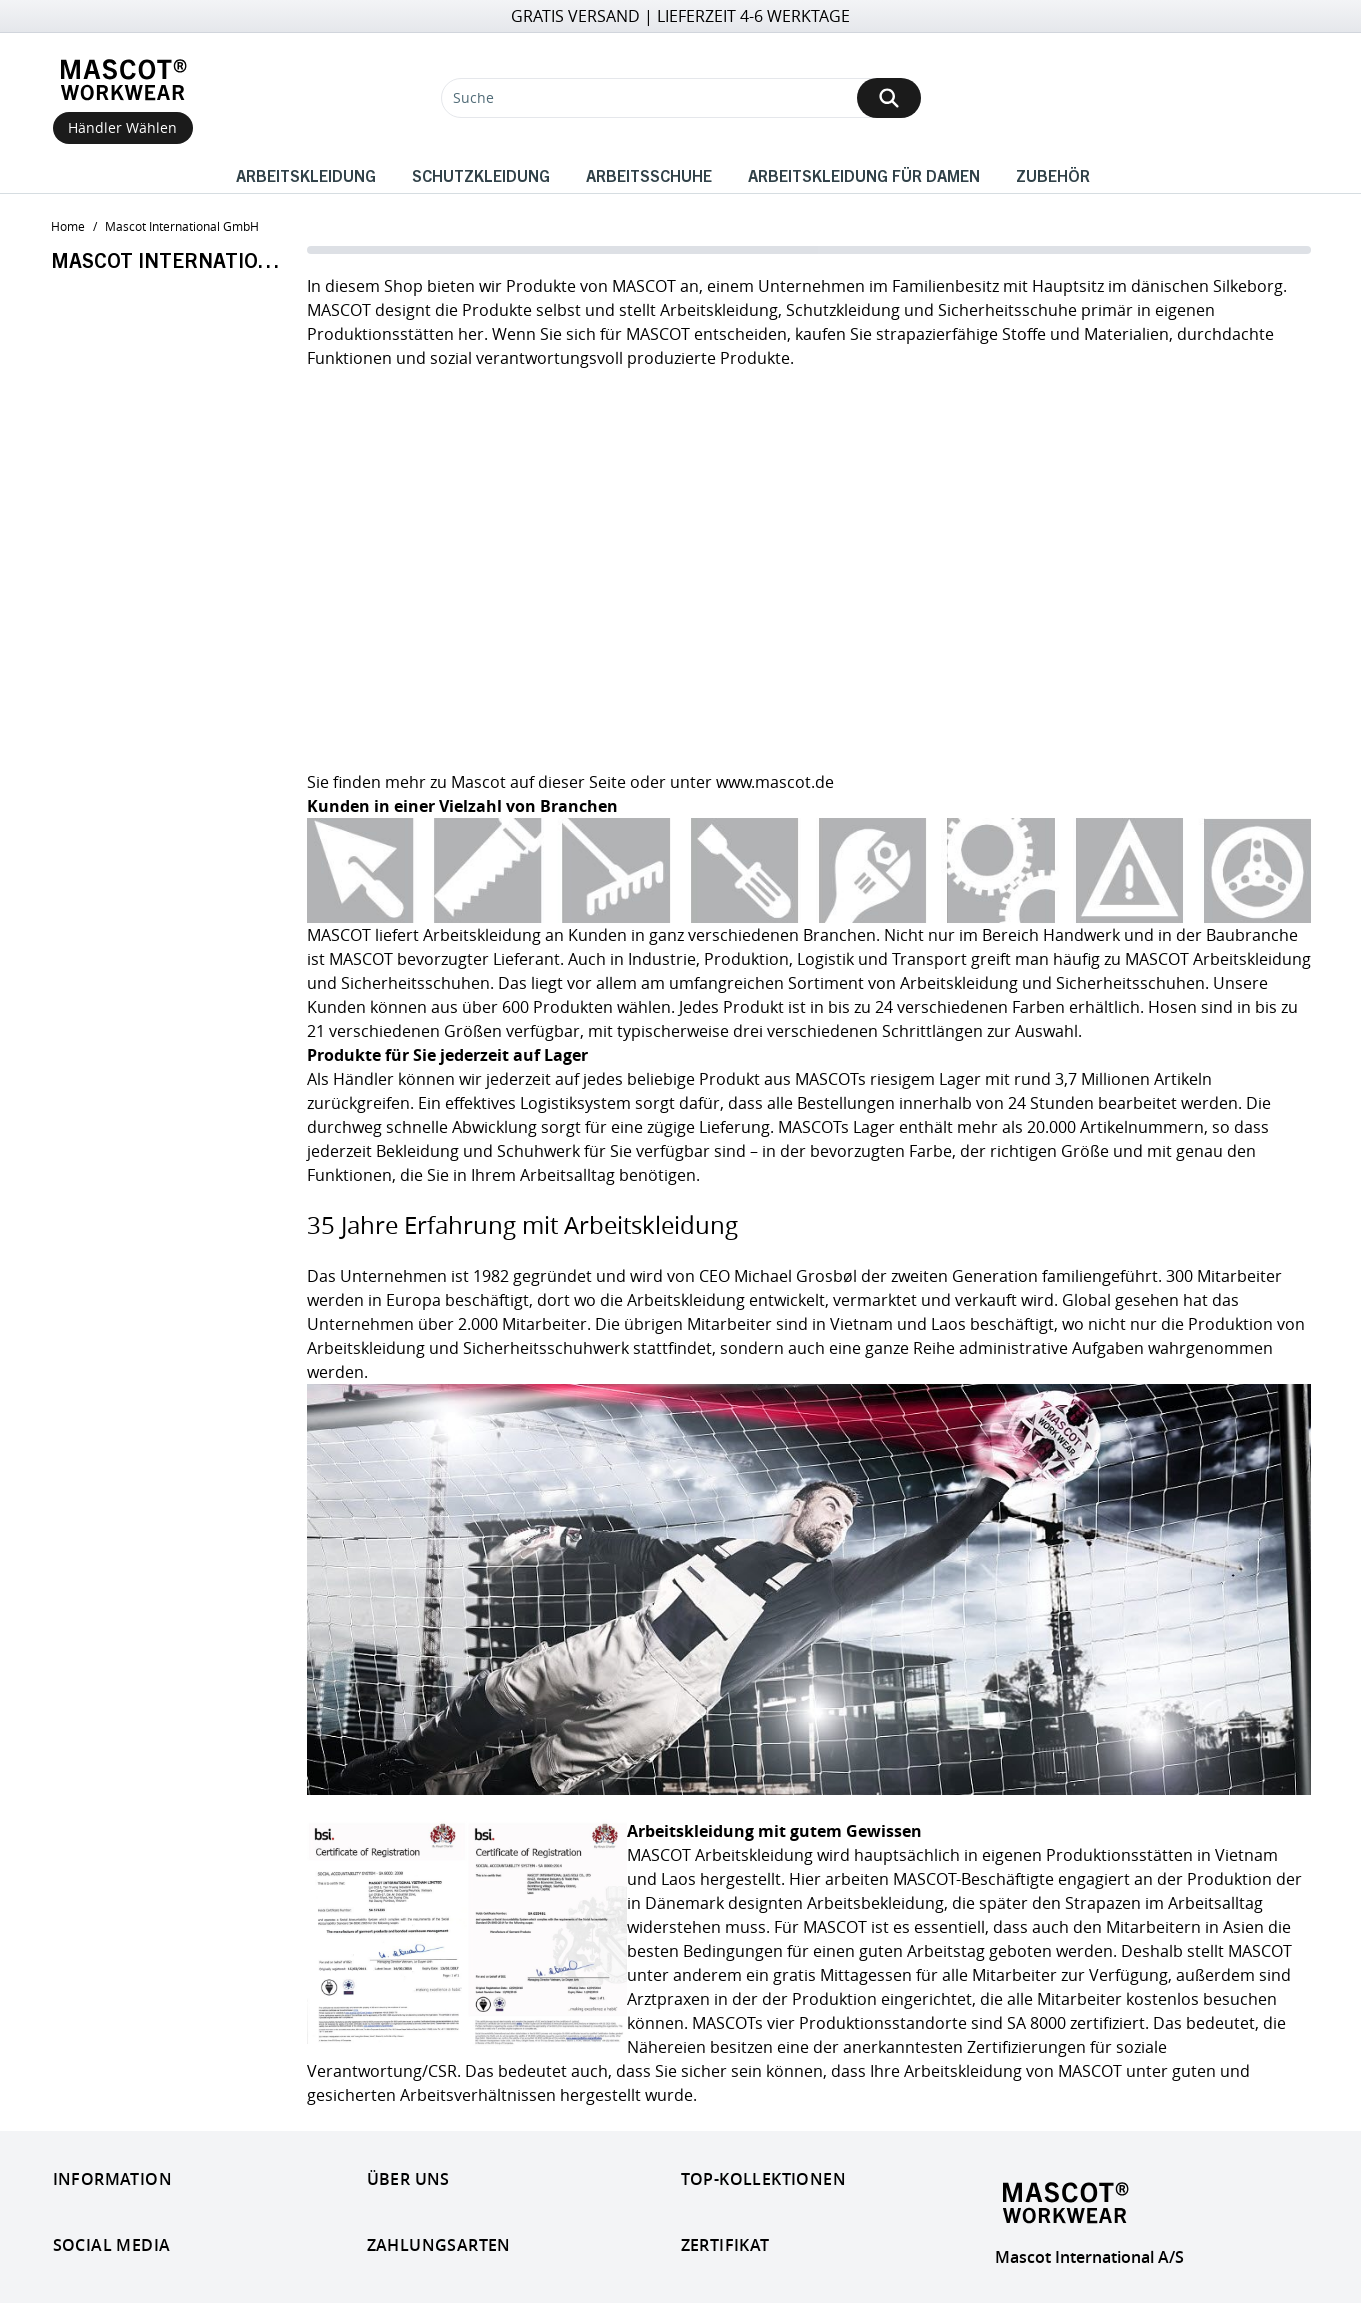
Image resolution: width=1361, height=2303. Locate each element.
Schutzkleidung (481, 175)
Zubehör (1053, 175)
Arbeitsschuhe (649, 175)
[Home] (123, 80)
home (68, 226)
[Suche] (681, 98)
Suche (473, 97)
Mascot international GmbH (182, 226)
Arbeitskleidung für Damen (864, 175)
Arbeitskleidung (306, 175)
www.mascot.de (775, 782)
